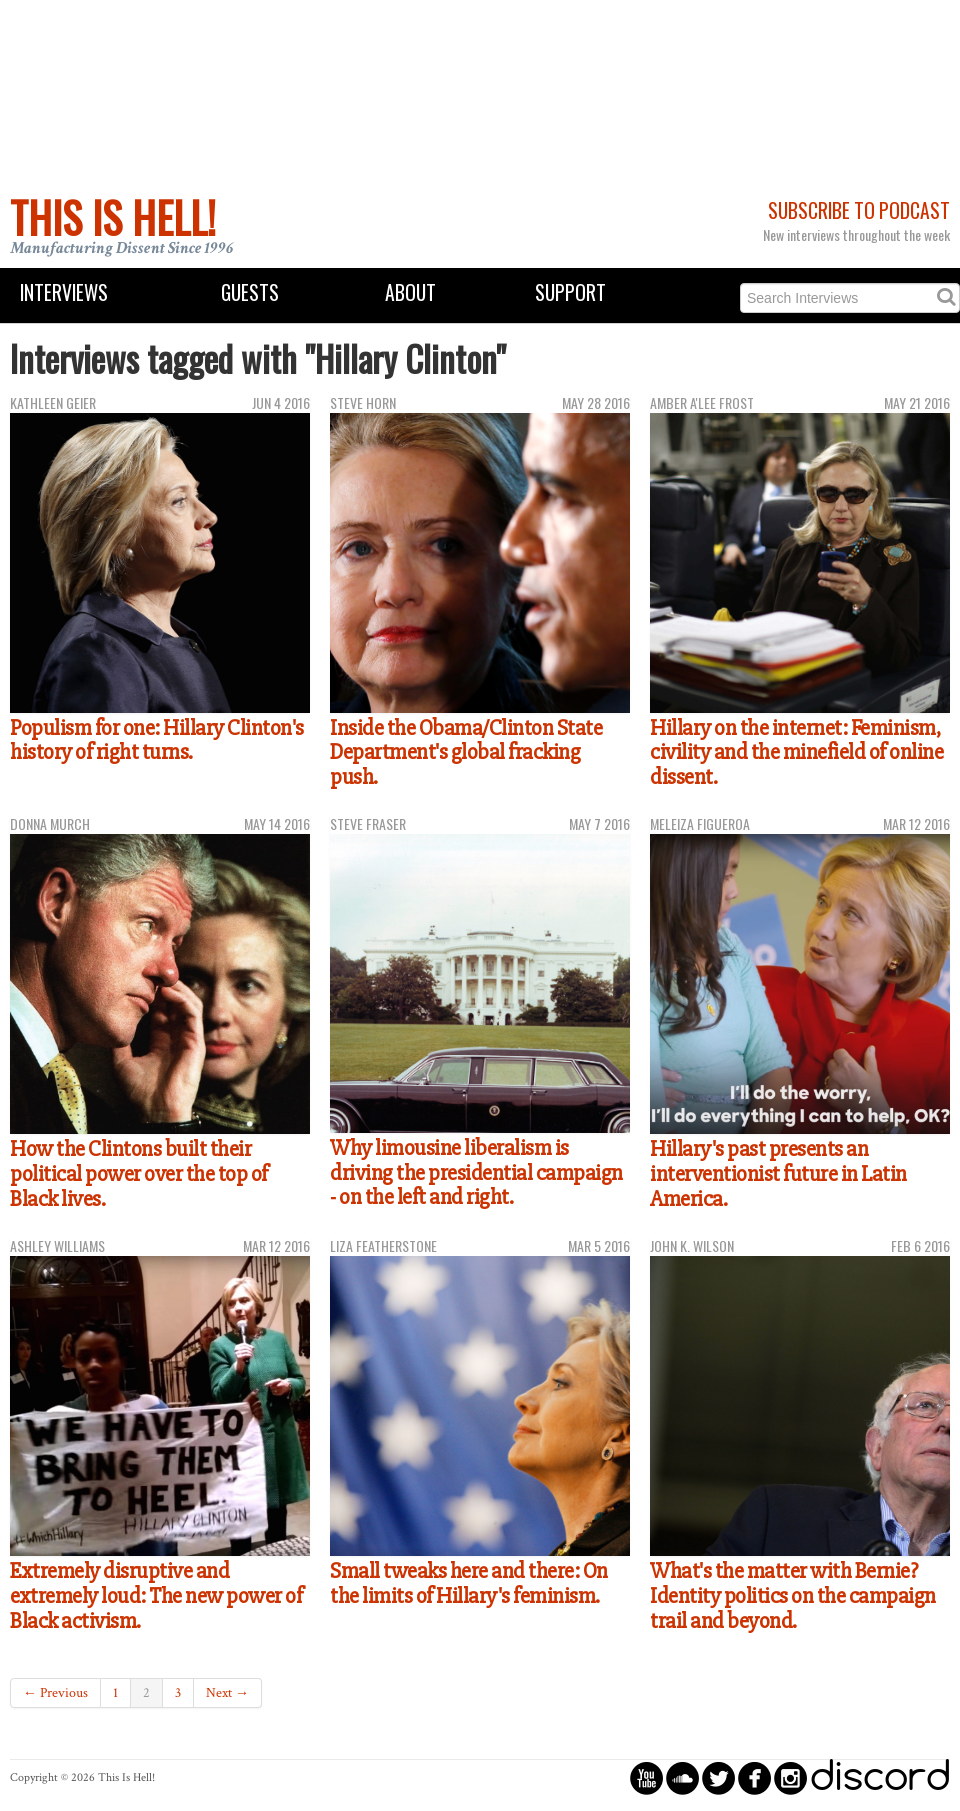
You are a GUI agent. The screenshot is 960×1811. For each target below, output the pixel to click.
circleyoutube (646, 1777)
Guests (250, 292)
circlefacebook (754, 1777)
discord (880, 1777)
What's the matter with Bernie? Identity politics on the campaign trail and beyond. (793, 1595)
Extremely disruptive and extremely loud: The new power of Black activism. (156, 1595)
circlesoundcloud (682, 1777)
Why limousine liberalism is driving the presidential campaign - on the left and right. (476, 1172)
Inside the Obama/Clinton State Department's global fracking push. (466, 752)
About (410, 292)
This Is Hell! (113, 217)
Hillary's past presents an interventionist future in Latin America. (778, 1173)
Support (570, 292)
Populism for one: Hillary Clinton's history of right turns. (157, 740)
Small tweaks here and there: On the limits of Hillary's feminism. (469, 1583)
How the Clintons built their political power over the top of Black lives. (139, 1173)
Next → (227, 1693)
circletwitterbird (718, 1777)
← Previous (55, 1693)
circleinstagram (790, 1777)
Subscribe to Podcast (859, 210)
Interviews (64, 292)
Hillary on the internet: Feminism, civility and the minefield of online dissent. (796, 752)
